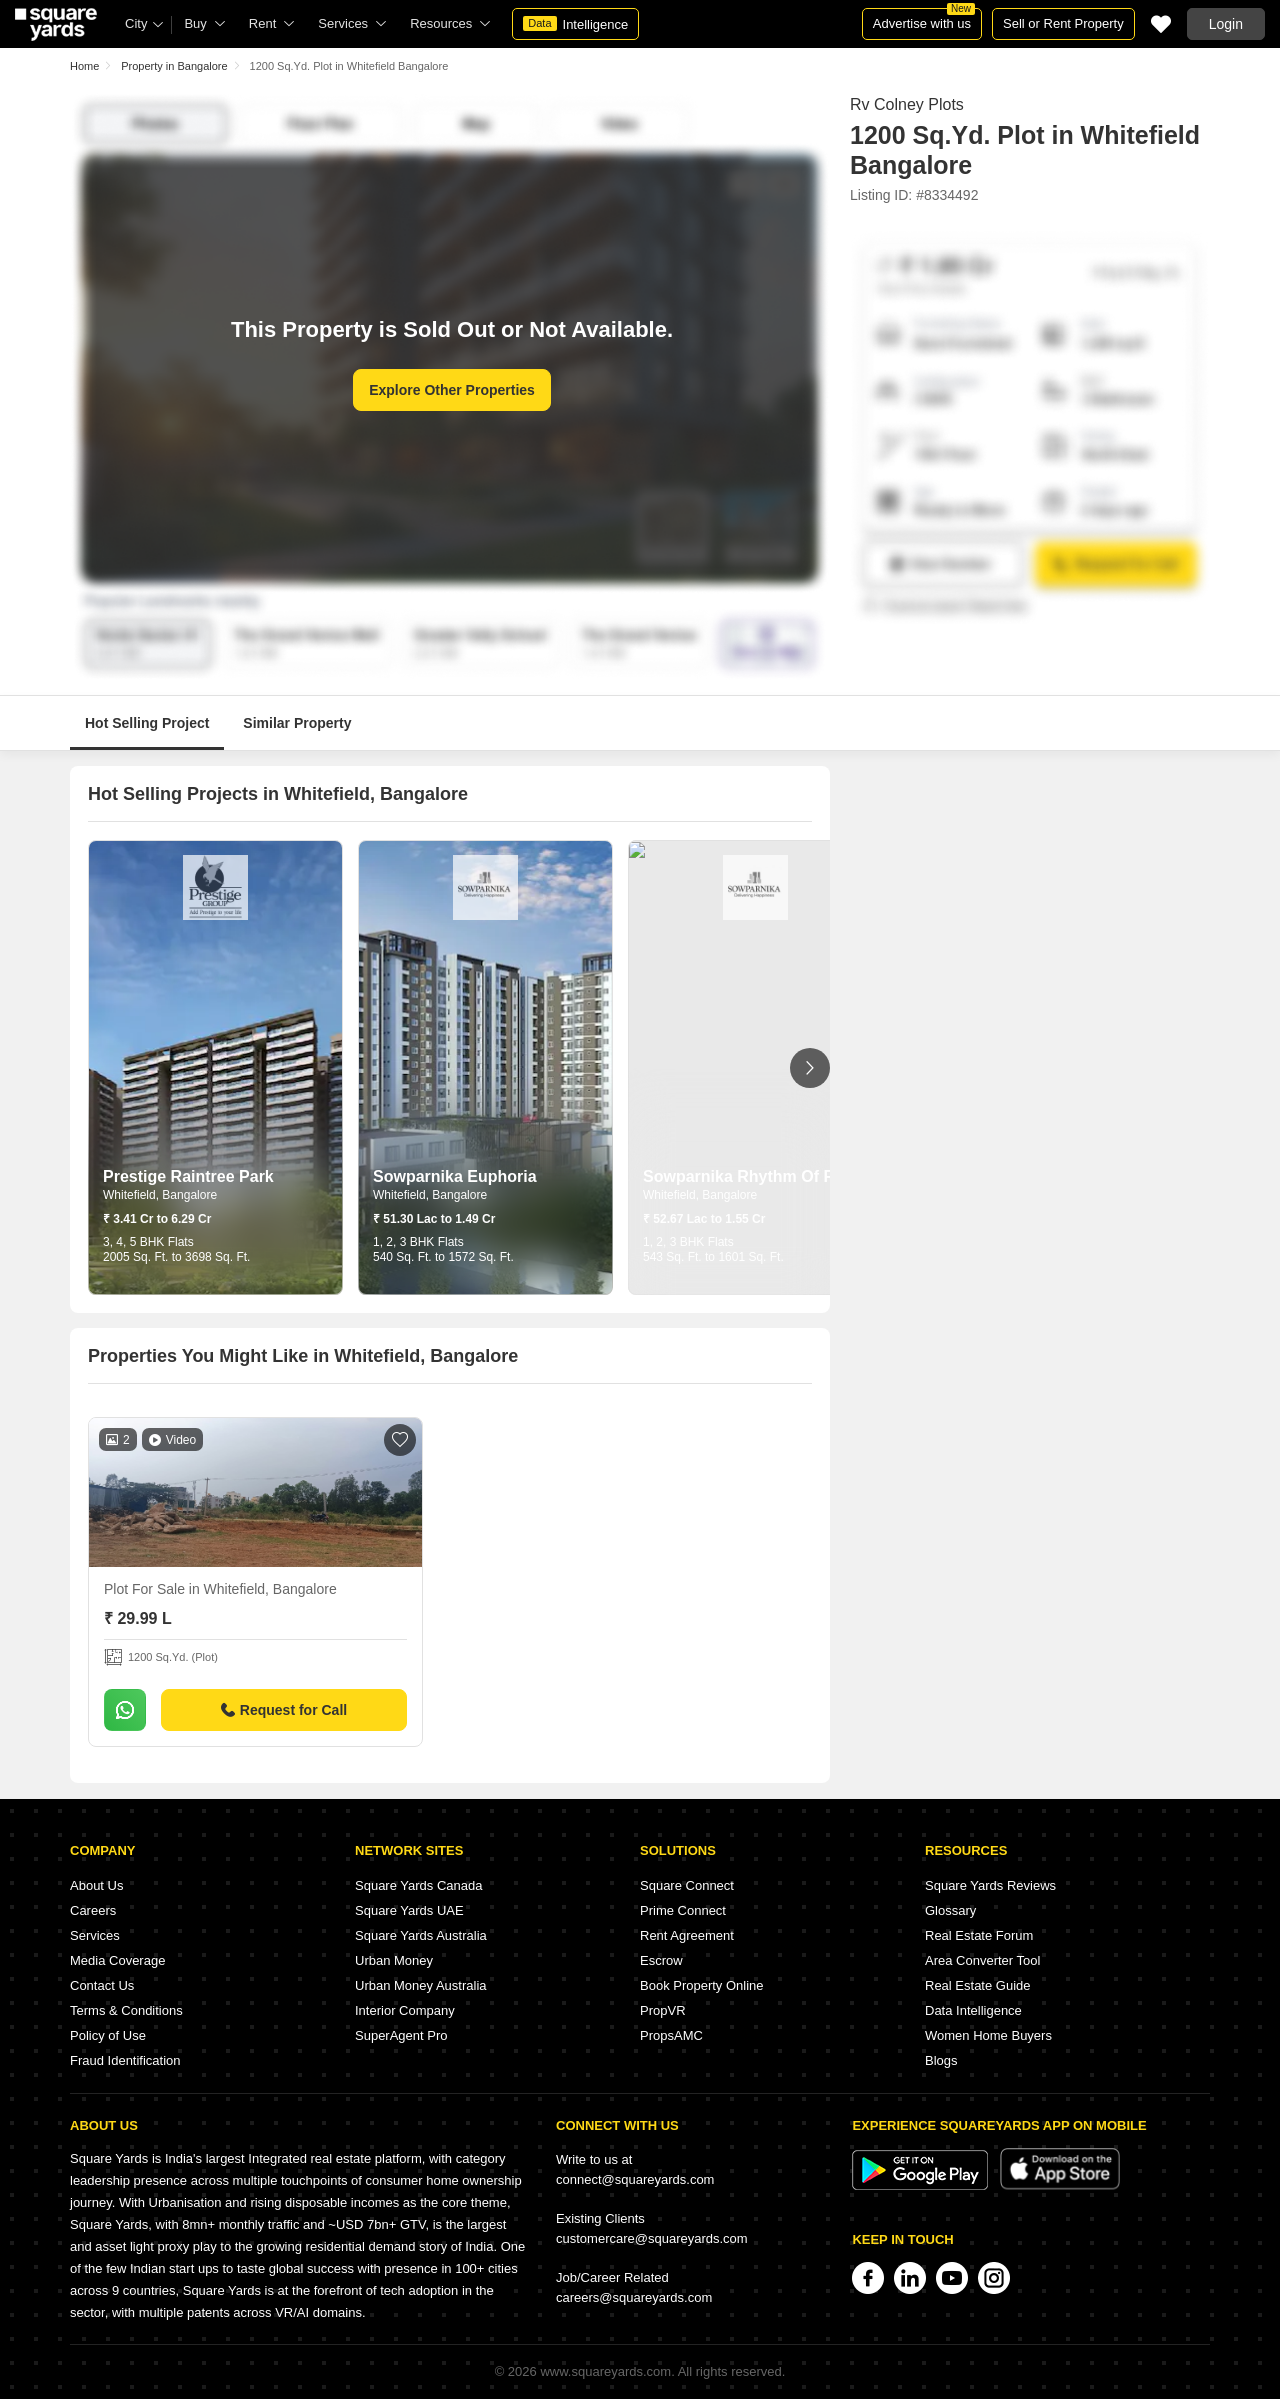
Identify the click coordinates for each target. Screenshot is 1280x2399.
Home (84, 66)
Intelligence (575, 24)
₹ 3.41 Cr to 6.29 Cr (157, 1219)
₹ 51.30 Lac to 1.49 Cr (434, 1219)
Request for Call (284, 1710)
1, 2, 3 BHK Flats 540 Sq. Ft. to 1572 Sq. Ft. (443, 1249)
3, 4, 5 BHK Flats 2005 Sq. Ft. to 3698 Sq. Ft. (176, 1249)
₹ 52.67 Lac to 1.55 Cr (704, 1219)
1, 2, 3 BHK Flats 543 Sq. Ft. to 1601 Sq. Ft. (713, 1249)
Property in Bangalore (174, 66)
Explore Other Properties (452, 390)
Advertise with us (924, 19)
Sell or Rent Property (1063, 23)
